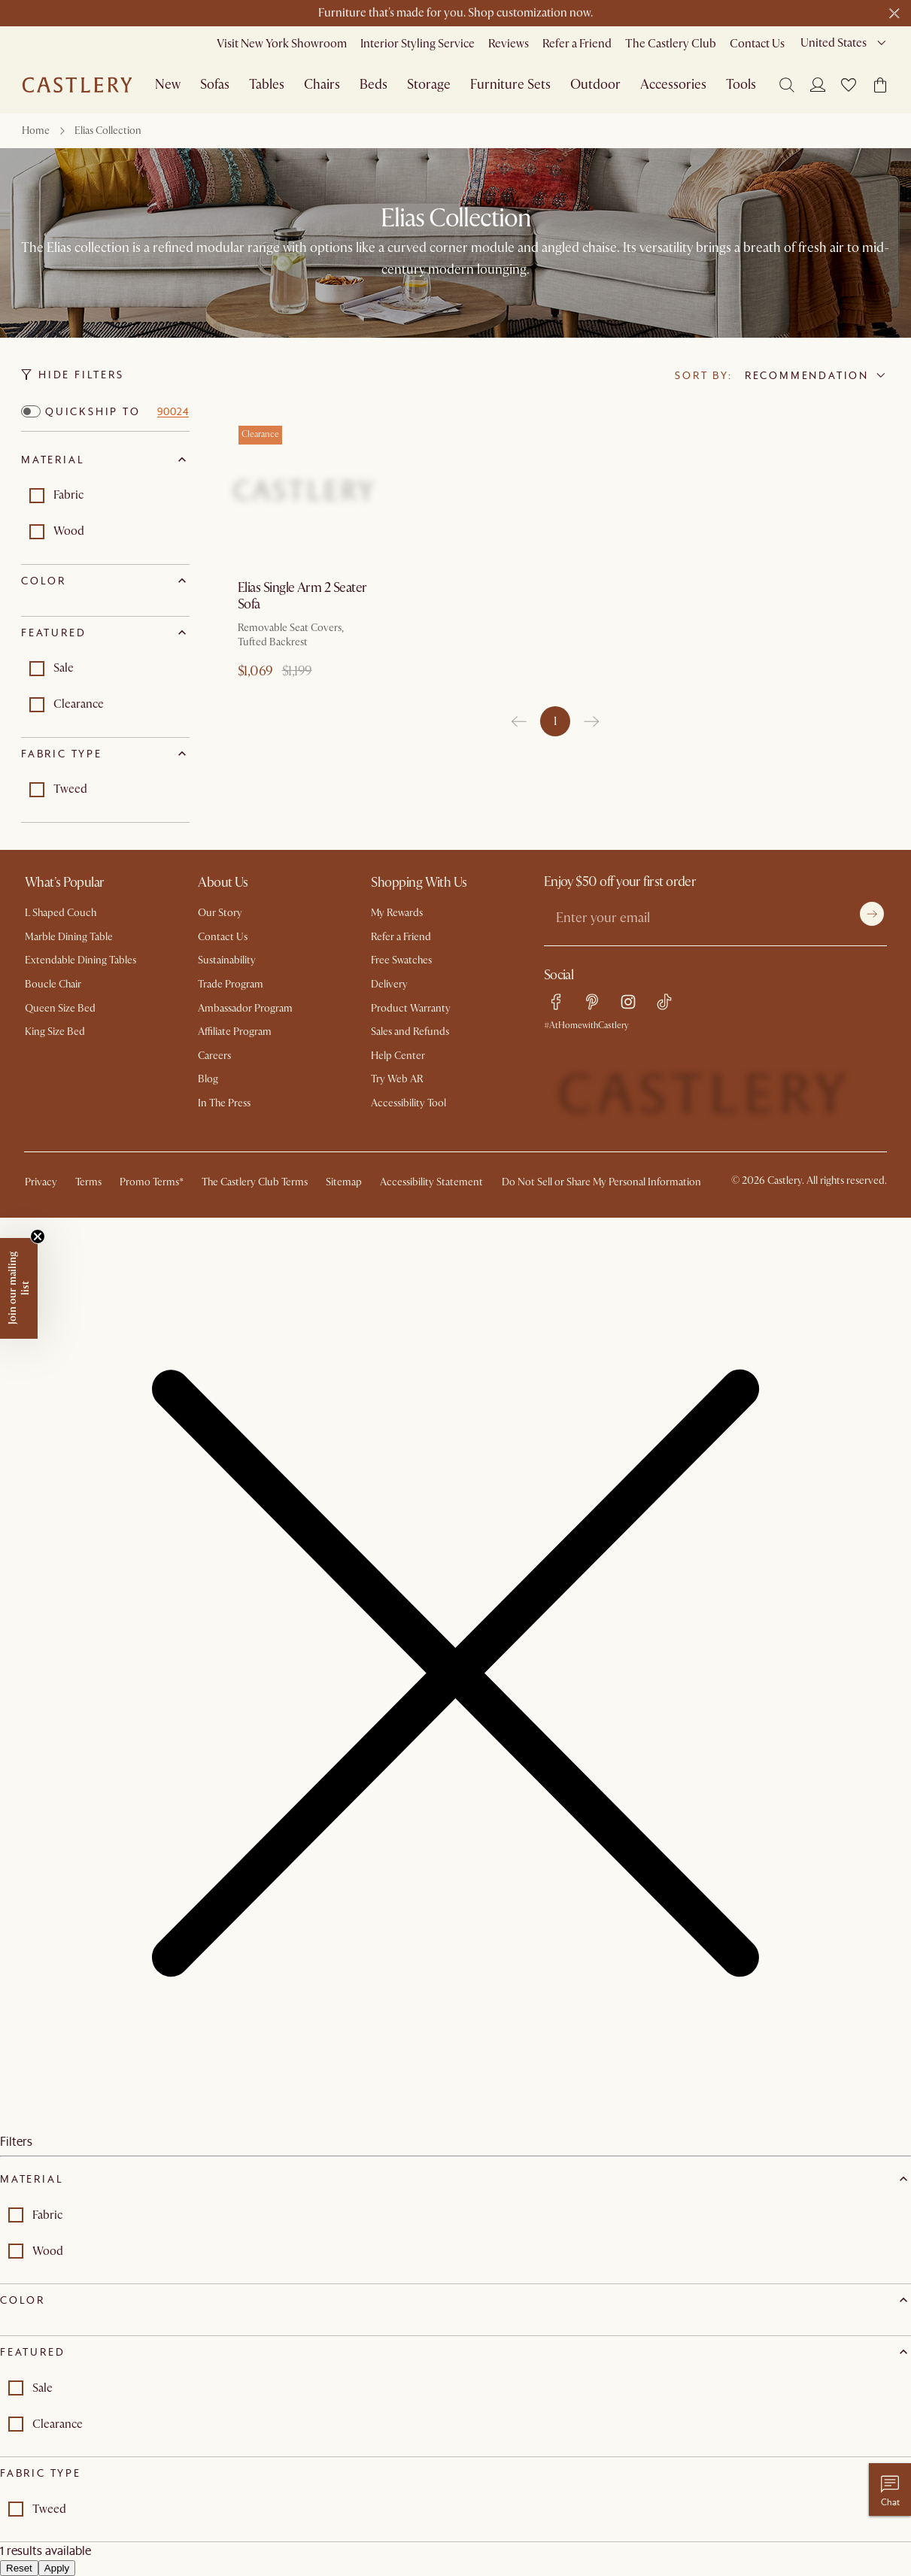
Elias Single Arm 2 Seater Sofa (302, 596)
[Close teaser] (37, 1236)
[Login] (818, 84)
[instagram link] (628, 1002)
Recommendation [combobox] (807, 375)
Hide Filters (73, 375)
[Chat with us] (890, 2489)
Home (36, 130)
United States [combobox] (833, 42)
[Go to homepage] (77, 85)
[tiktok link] (664, 1002)
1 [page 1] (555, 721)
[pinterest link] (592, 1002)
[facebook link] (556, 1002)
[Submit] (872, 914)
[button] (848, 85)
